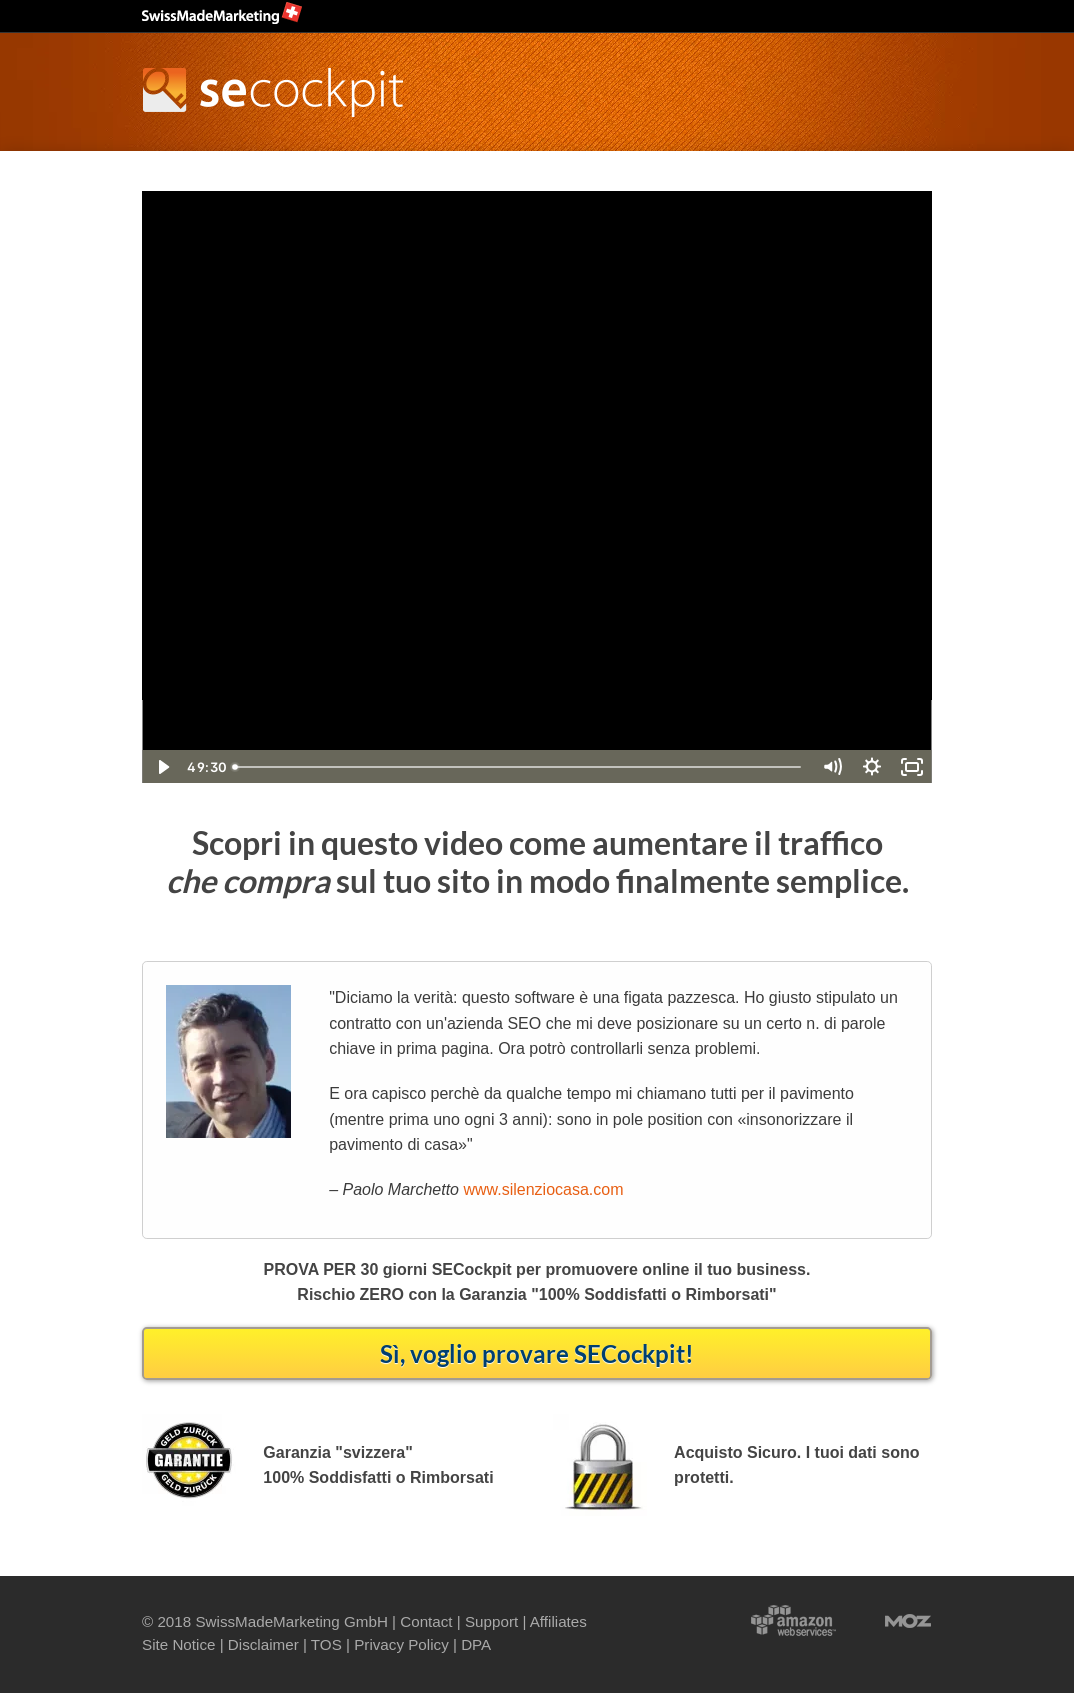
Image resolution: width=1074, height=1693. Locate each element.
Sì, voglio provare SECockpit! (537, 1353)
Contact (426, 1621)
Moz (889, 1619)
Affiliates (558, 1621)
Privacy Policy (401, 1644)
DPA (476, 1644)
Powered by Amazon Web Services (793, 1619)
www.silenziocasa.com (543, 1189)
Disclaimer (263, 1644)
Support (491, 1621)
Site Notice (178, 1644)
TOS (326, 1644)
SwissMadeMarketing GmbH (291, 1621)
